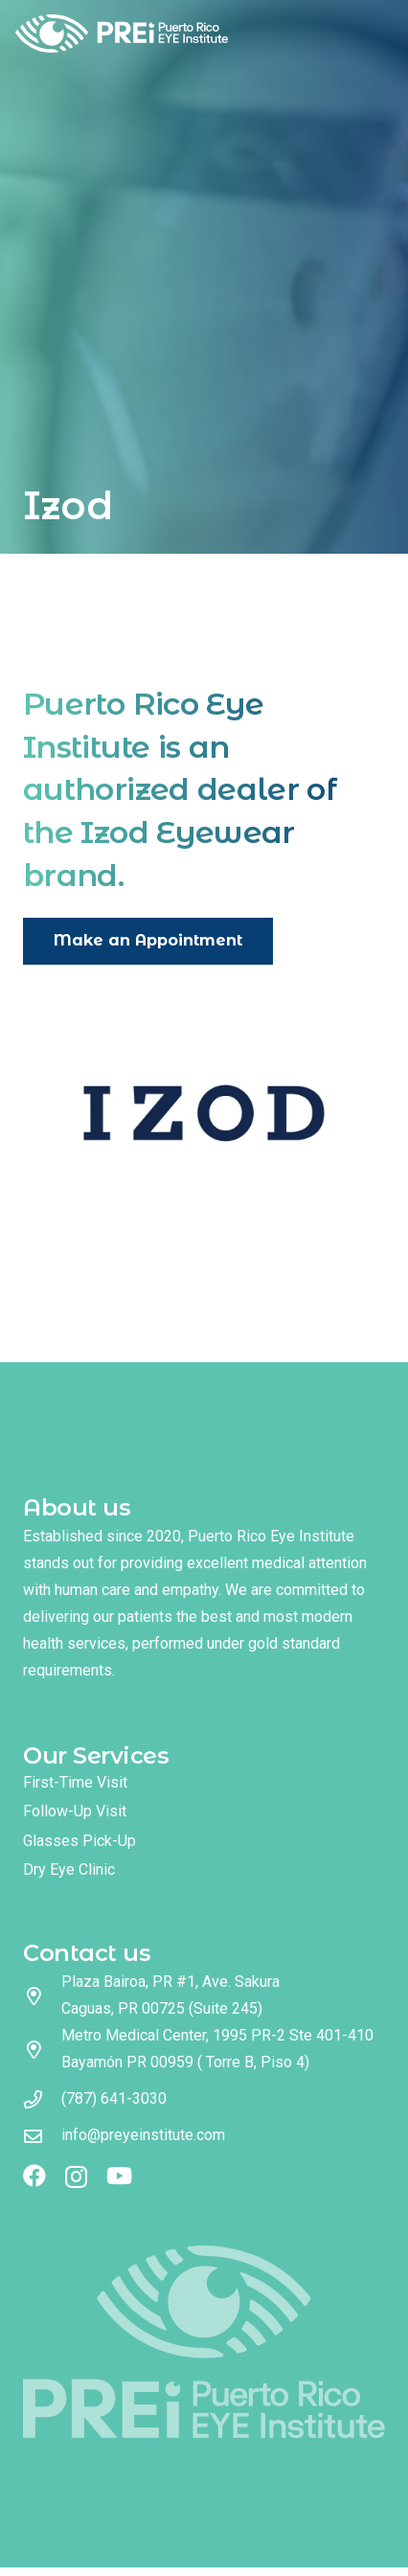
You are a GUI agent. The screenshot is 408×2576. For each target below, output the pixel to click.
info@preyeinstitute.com (143, 2135)
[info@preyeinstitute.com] (42, 2136)
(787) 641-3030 (114, 2098)
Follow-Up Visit (74, 1811)
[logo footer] (204, 2341)
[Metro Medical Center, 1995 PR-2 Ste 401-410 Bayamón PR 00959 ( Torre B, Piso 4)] (42, 2049)
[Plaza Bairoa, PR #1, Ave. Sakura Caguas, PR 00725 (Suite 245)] (42, 1996)
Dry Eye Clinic (69, 1869)
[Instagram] (76, 2176)
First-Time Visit (75, 1782)
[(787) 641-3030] (42, 2099)
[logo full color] (121, 33)
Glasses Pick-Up (79, 1841)
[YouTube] (119, 2175)
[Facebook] (34, 2175)
